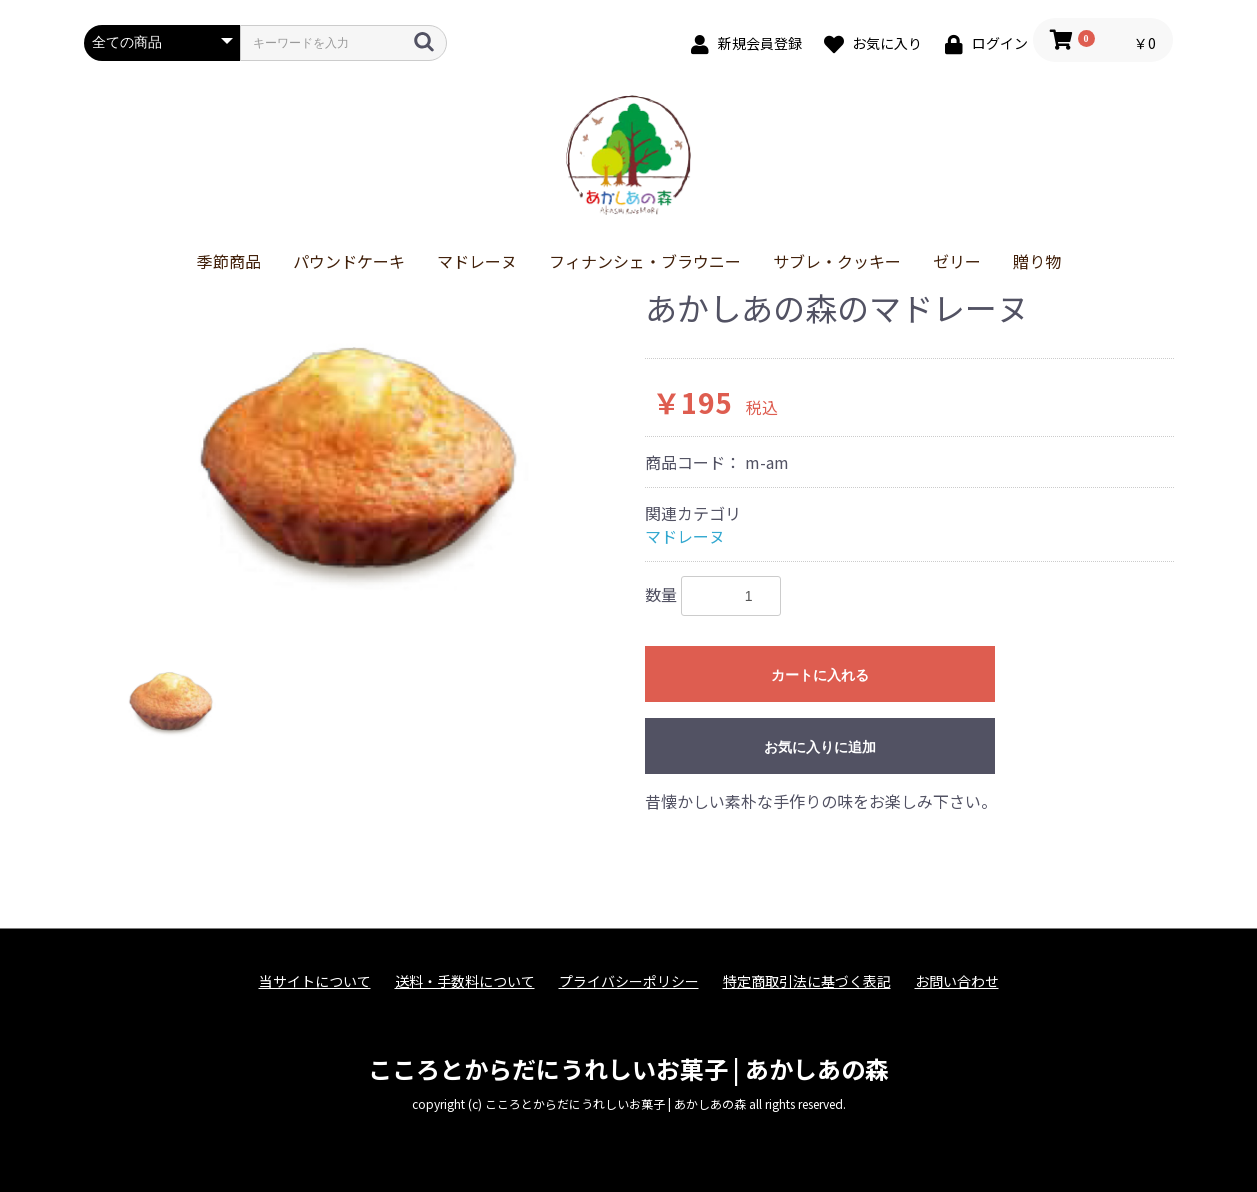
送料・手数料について (465, 981)
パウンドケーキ (349, 261)
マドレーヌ (477, 261)
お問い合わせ (957, 981)
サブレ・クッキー (837, 261)
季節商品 (229, 261)
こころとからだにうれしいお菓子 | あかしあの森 (628, 1068)
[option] (356, 458)
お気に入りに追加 (820, 747)
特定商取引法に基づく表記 (807, 981)
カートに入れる (820, 675)
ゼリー (957, 261)
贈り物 (1037, 261)
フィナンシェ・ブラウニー (645, 261)
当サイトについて (315, 981)
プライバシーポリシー (629, 981)
